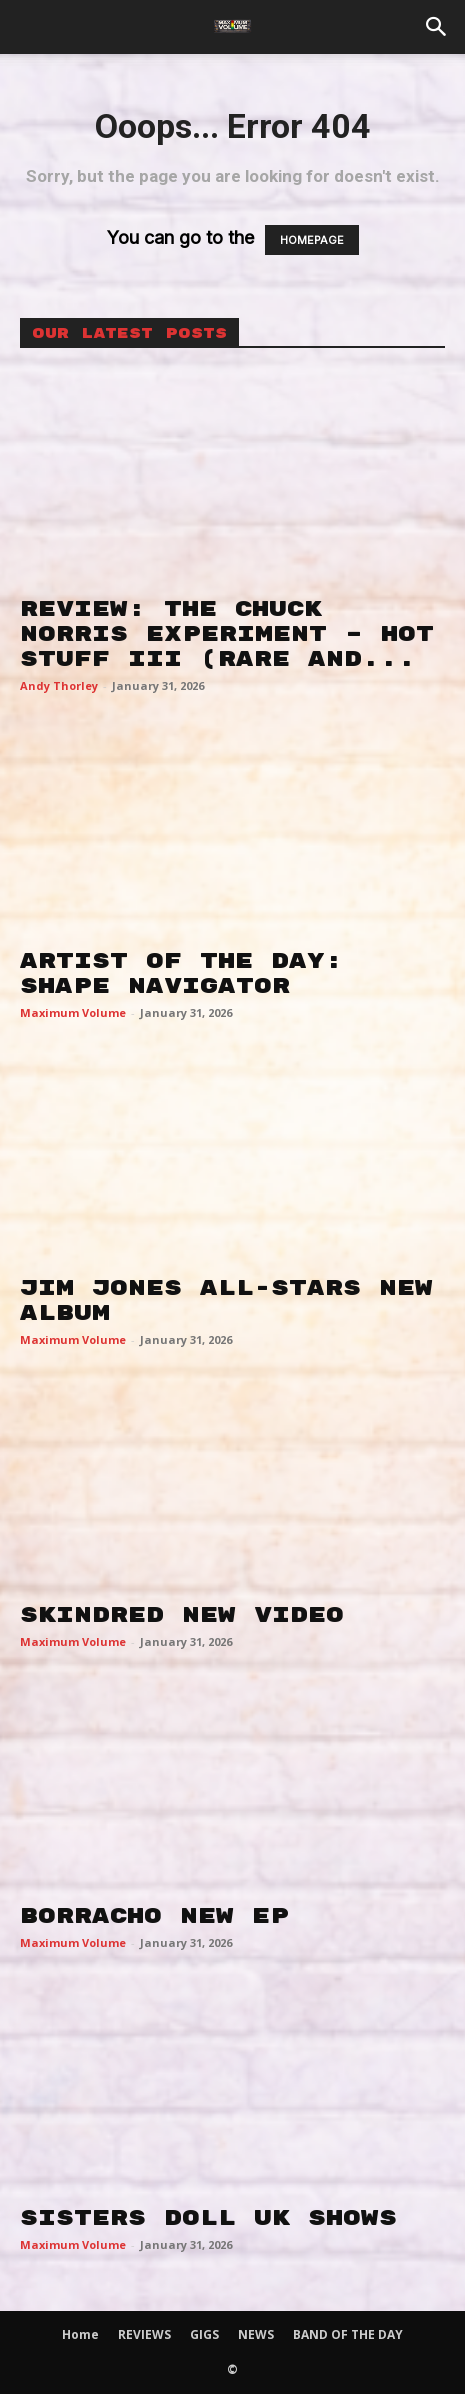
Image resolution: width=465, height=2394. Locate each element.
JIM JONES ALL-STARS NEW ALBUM (226, 1300)
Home (80, 2334)
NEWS (256, 2334)
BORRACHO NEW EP (154, 1916)
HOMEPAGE (312, 240)
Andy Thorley (59, 685)
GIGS (204, 2334)
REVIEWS (144, 2334)
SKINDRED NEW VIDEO (182, 1615)
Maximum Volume (73, 1012)
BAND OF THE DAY (348, 2334)
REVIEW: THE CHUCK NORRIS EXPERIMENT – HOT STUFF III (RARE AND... (227, 634)
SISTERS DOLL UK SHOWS (208, 2218)
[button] (437, 27)
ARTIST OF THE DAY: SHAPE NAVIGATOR (181, 973)
